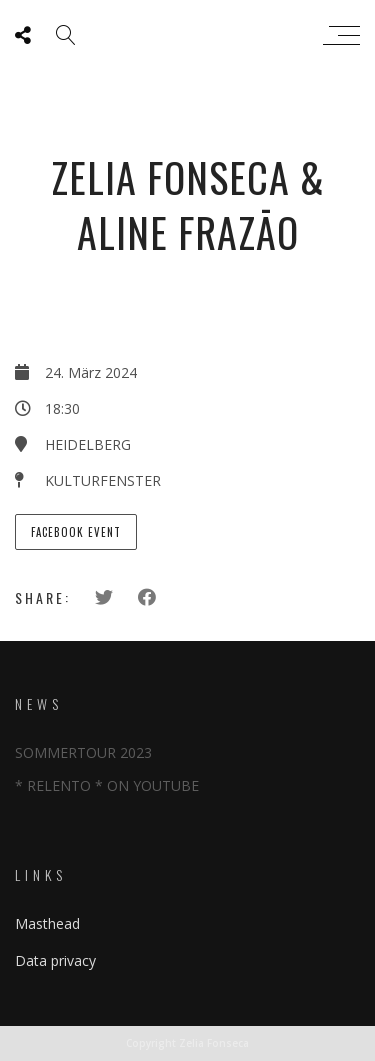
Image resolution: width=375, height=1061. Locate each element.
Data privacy (55, 960)
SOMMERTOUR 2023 (83, 752)
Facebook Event (76, 532)
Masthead (47, 923)
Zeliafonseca (182, 35)
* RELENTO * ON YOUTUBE (107, 785)
